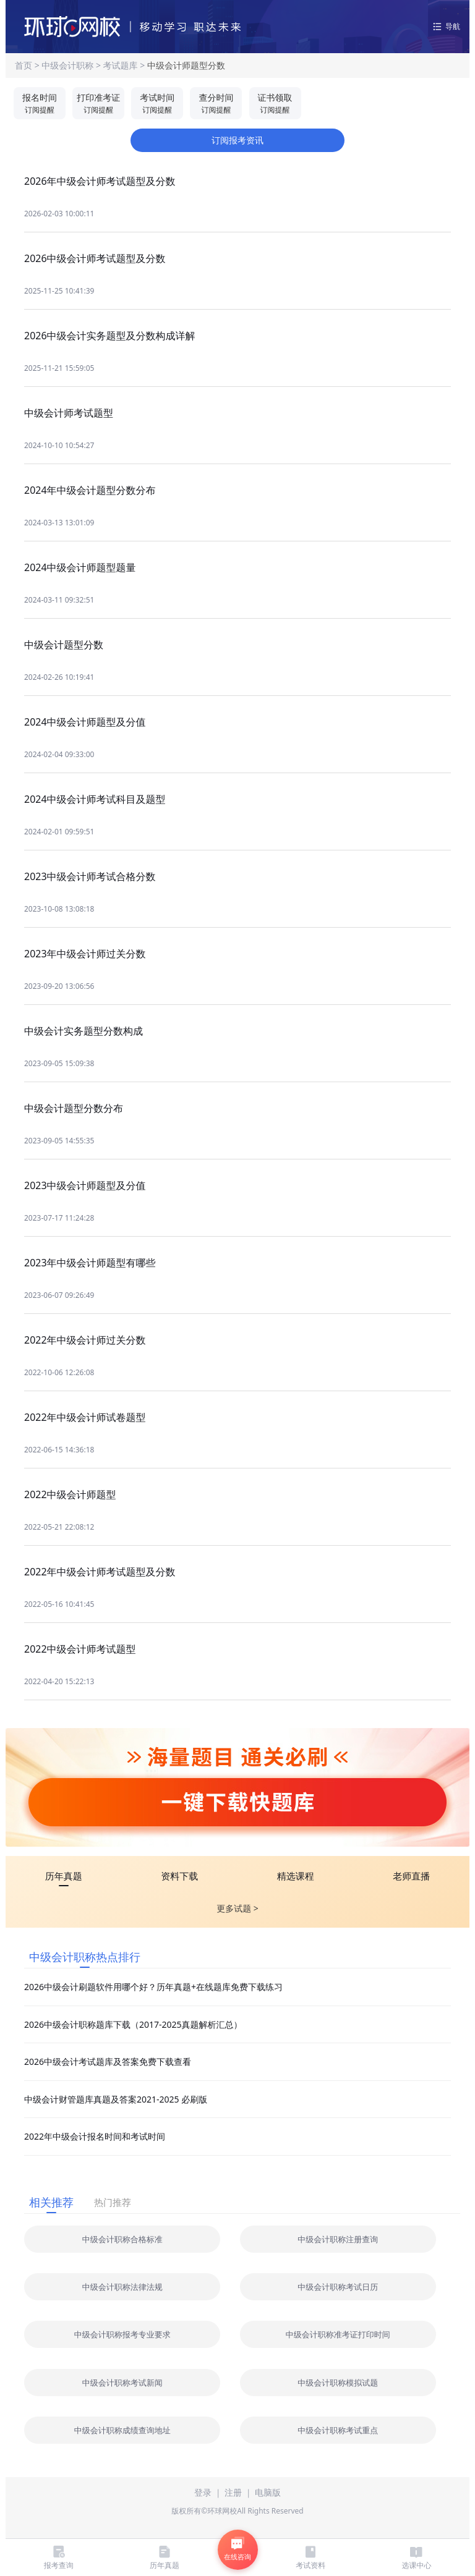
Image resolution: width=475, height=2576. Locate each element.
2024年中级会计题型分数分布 (90, 490)
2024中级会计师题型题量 (80, 567)
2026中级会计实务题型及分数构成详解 (109, 335)
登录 (203, 2492)
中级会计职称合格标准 (122, 2239)
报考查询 (59, 2557)
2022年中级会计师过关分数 (85, 1340)
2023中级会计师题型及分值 (85, 1185)
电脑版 (268, 2492)
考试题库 (120, 65)
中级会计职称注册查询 (337, 2239)
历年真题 (164, 2557)
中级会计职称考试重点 (337, 2430)
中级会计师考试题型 (68, 413)
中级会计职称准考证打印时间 (338, 2334)
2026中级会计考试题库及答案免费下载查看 (107, 2061)
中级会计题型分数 (63, 644)
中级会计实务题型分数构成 (83, 1031)
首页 (25, 65)
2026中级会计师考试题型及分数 (95, 258)
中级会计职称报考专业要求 (122, 2334)
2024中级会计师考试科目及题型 (95, 799)
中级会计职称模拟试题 (337, 2382)
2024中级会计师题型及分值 (85, 722)
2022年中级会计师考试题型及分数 (100, 1571)
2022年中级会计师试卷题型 (85, 1417)
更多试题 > (237, 1908)
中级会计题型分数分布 (73, 1108)
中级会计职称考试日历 (337, 2286)
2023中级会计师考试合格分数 (90, 876)
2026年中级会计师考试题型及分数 (100, 181)
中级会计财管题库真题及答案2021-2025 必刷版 (115, 2099)
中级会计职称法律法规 (122, 2286)
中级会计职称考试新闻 (122, 2382)
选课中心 (416, 2557)
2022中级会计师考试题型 (80, 1649)
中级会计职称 (68, 65)
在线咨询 (237, 2548)
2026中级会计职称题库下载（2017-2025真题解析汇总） (133, 2024)
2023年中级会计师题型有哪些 (90, 1262)
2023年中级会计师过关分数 (85, 953)
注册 (233, 2492)
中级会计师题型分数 (186, 65)
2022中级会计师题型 (70, 1494)
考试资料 (310, 2557)
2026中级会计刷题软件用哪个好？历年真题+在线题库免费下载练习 (153, 1987)
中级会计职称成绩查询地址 (122, 2430)
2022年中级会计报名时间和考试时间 (94, 2136)
